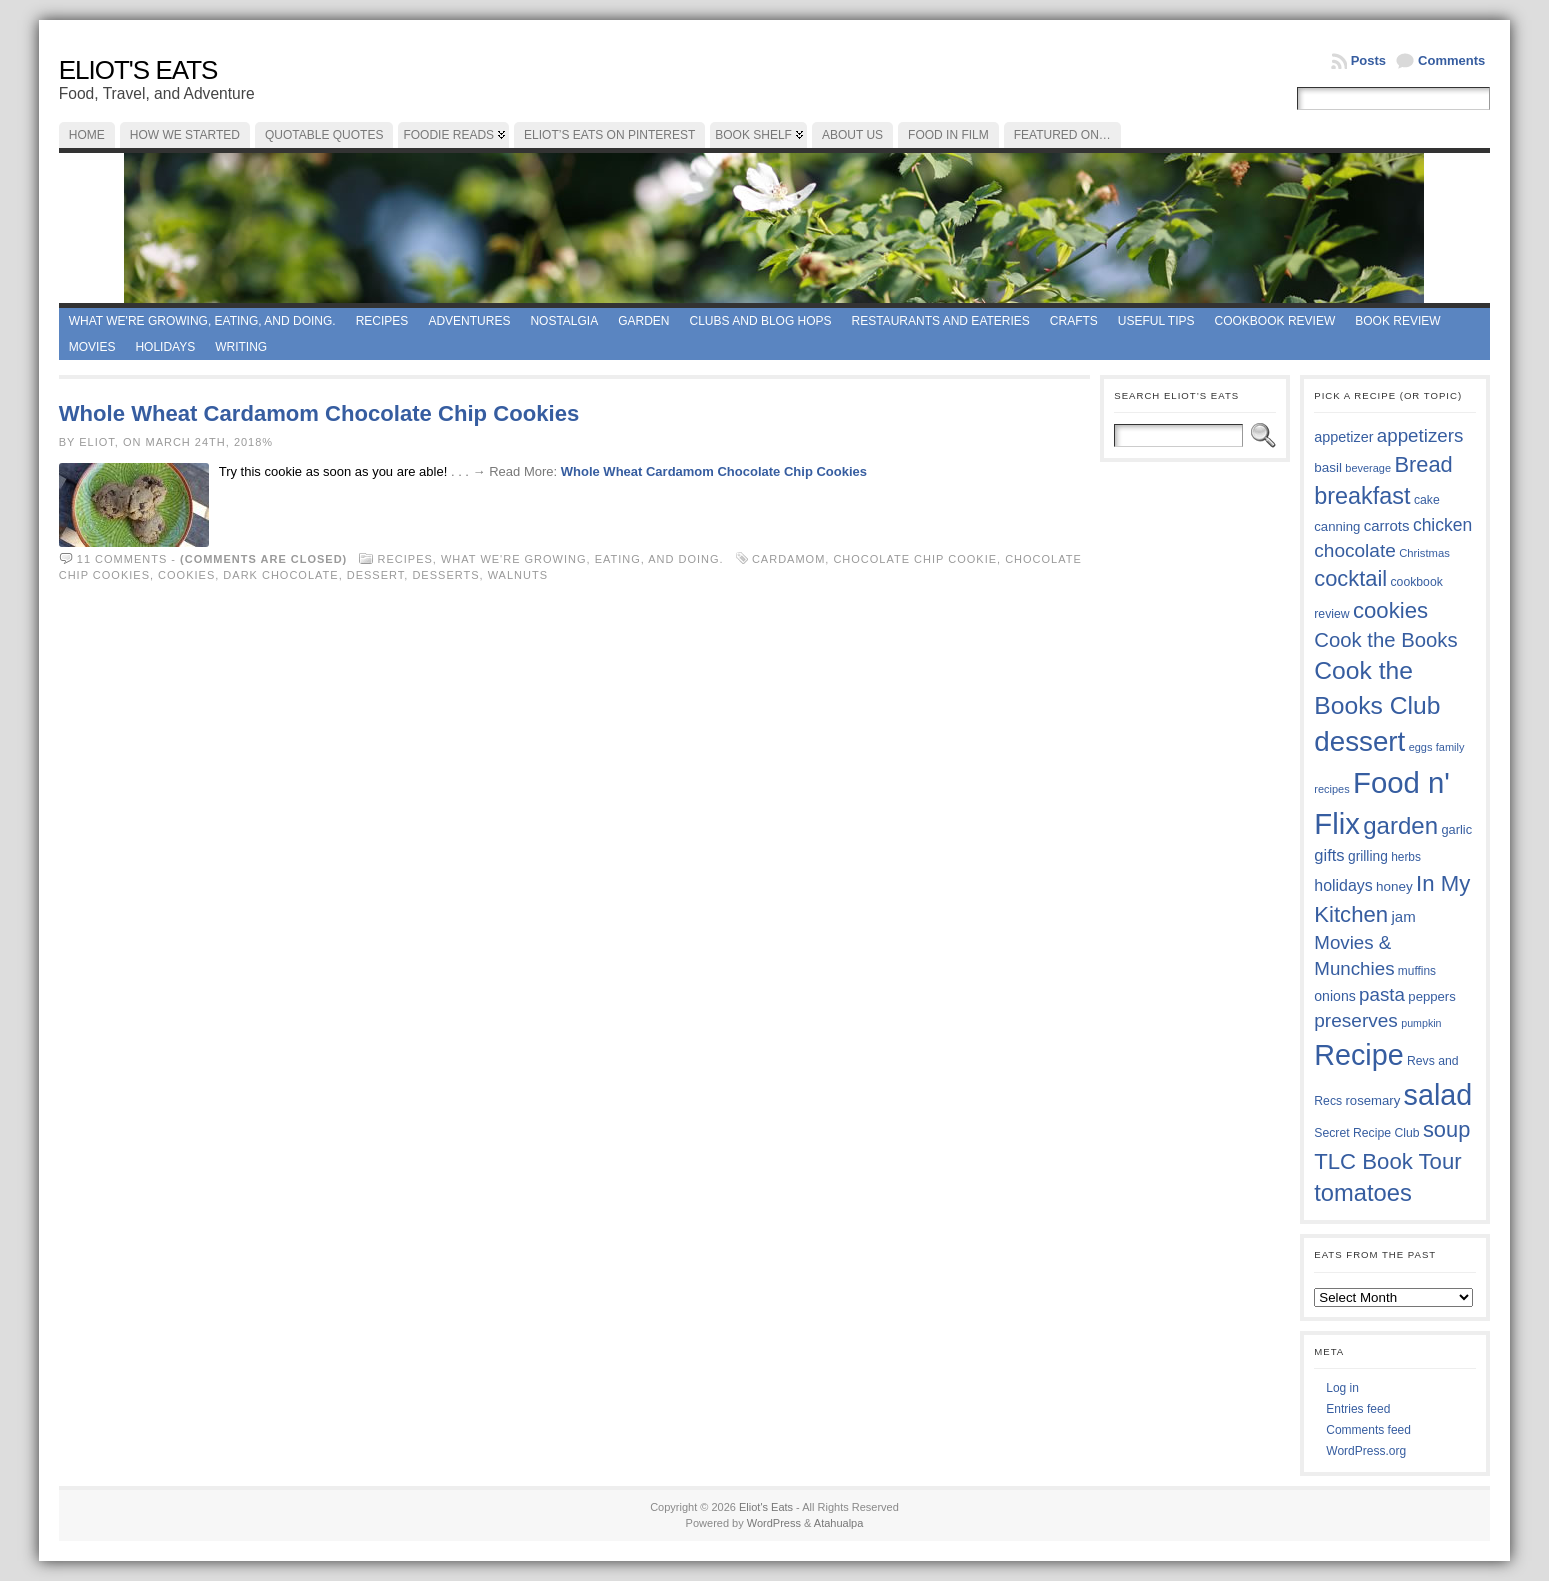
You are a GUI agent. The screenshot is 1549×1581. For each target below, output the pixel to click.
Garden (643, 321)
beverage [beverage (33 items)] (1368, 468)
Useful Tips (1156, 321)
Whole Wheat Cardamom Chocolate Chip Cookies (319, 413)
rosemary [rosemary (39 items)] (1372, 1100)
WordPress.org (1366, 1451)
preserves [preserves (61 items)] (1356, 1020)
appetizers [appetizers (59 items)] (1420, 435)
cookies (186, 575)
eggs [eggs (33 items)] (1421, 747)
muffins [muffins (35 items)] (1417, 971)
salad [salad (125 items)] (1438, 1095)
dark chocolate (280, 575)
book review (1397, 321)
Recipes (382, 321)
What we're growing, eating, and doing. (202, 321)
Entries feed (1358, 1409)
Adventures (469, 321)
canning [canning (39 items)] (1337, 526)
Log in (1342, 1388)
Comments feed (1368, 1430)
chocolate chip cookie (915, 559)
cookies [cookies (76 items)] (1390, 610)
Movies (92, 347)
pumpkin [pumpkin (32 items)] (1421, 1023)
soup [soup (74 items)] (1446, 1129)
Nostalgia (564, 321)
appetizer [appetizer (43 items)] (1343, 437)
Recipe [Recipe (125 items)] (1358, 1055)
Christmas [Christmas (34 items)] (1424, 553)
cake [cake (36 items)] (1427, 500)
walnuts (518, 575)
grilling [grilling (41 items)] (1368, 856)
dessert (376, 575)
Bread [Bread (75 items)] (1423, 464)
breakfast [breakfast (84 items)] (1362, 496)
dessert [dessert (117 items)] (1359, 741)
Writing (241, 347)
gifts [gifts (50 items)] (1329, 855)
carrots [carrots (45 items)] (1387, 525)
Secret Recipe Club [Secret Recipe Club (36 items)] (1366, 1133)
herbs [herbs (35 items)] (1406, 857)
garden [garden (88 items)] (1400, 825)
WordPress (774, 1523)
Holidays (165, 347)
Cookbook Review (1275, 321)
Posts (1368, 60)
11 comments (122, 559)
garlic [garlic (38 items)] (1456, 829)
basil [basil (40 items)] (1328, 467)
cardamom (788, 559)
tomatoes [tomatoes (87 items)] (1363, 1193)
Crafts (1074, 321)
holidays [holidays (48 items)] (1343, 885)
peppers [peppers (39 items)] (1432, 996)
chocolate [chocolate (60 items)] (1355, 550)
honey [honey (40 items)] (1394, 886)
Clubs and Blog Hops (761, 321)
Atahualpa (839, 1523)
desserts (445, 575)
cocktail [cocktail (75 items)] (1350, 578)
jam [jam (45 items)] (1404, 916)
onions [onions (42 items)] (1335, 996)
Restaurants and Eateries (941, 321)
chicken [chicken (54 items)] (1442, 525)
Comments (1451, 60)
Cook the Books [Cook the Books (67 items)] (1385, 640)
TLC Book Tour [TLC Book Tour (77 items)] (1387, 1161)
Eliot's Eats (138, 70)
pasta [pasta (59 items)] (1382, 994)
